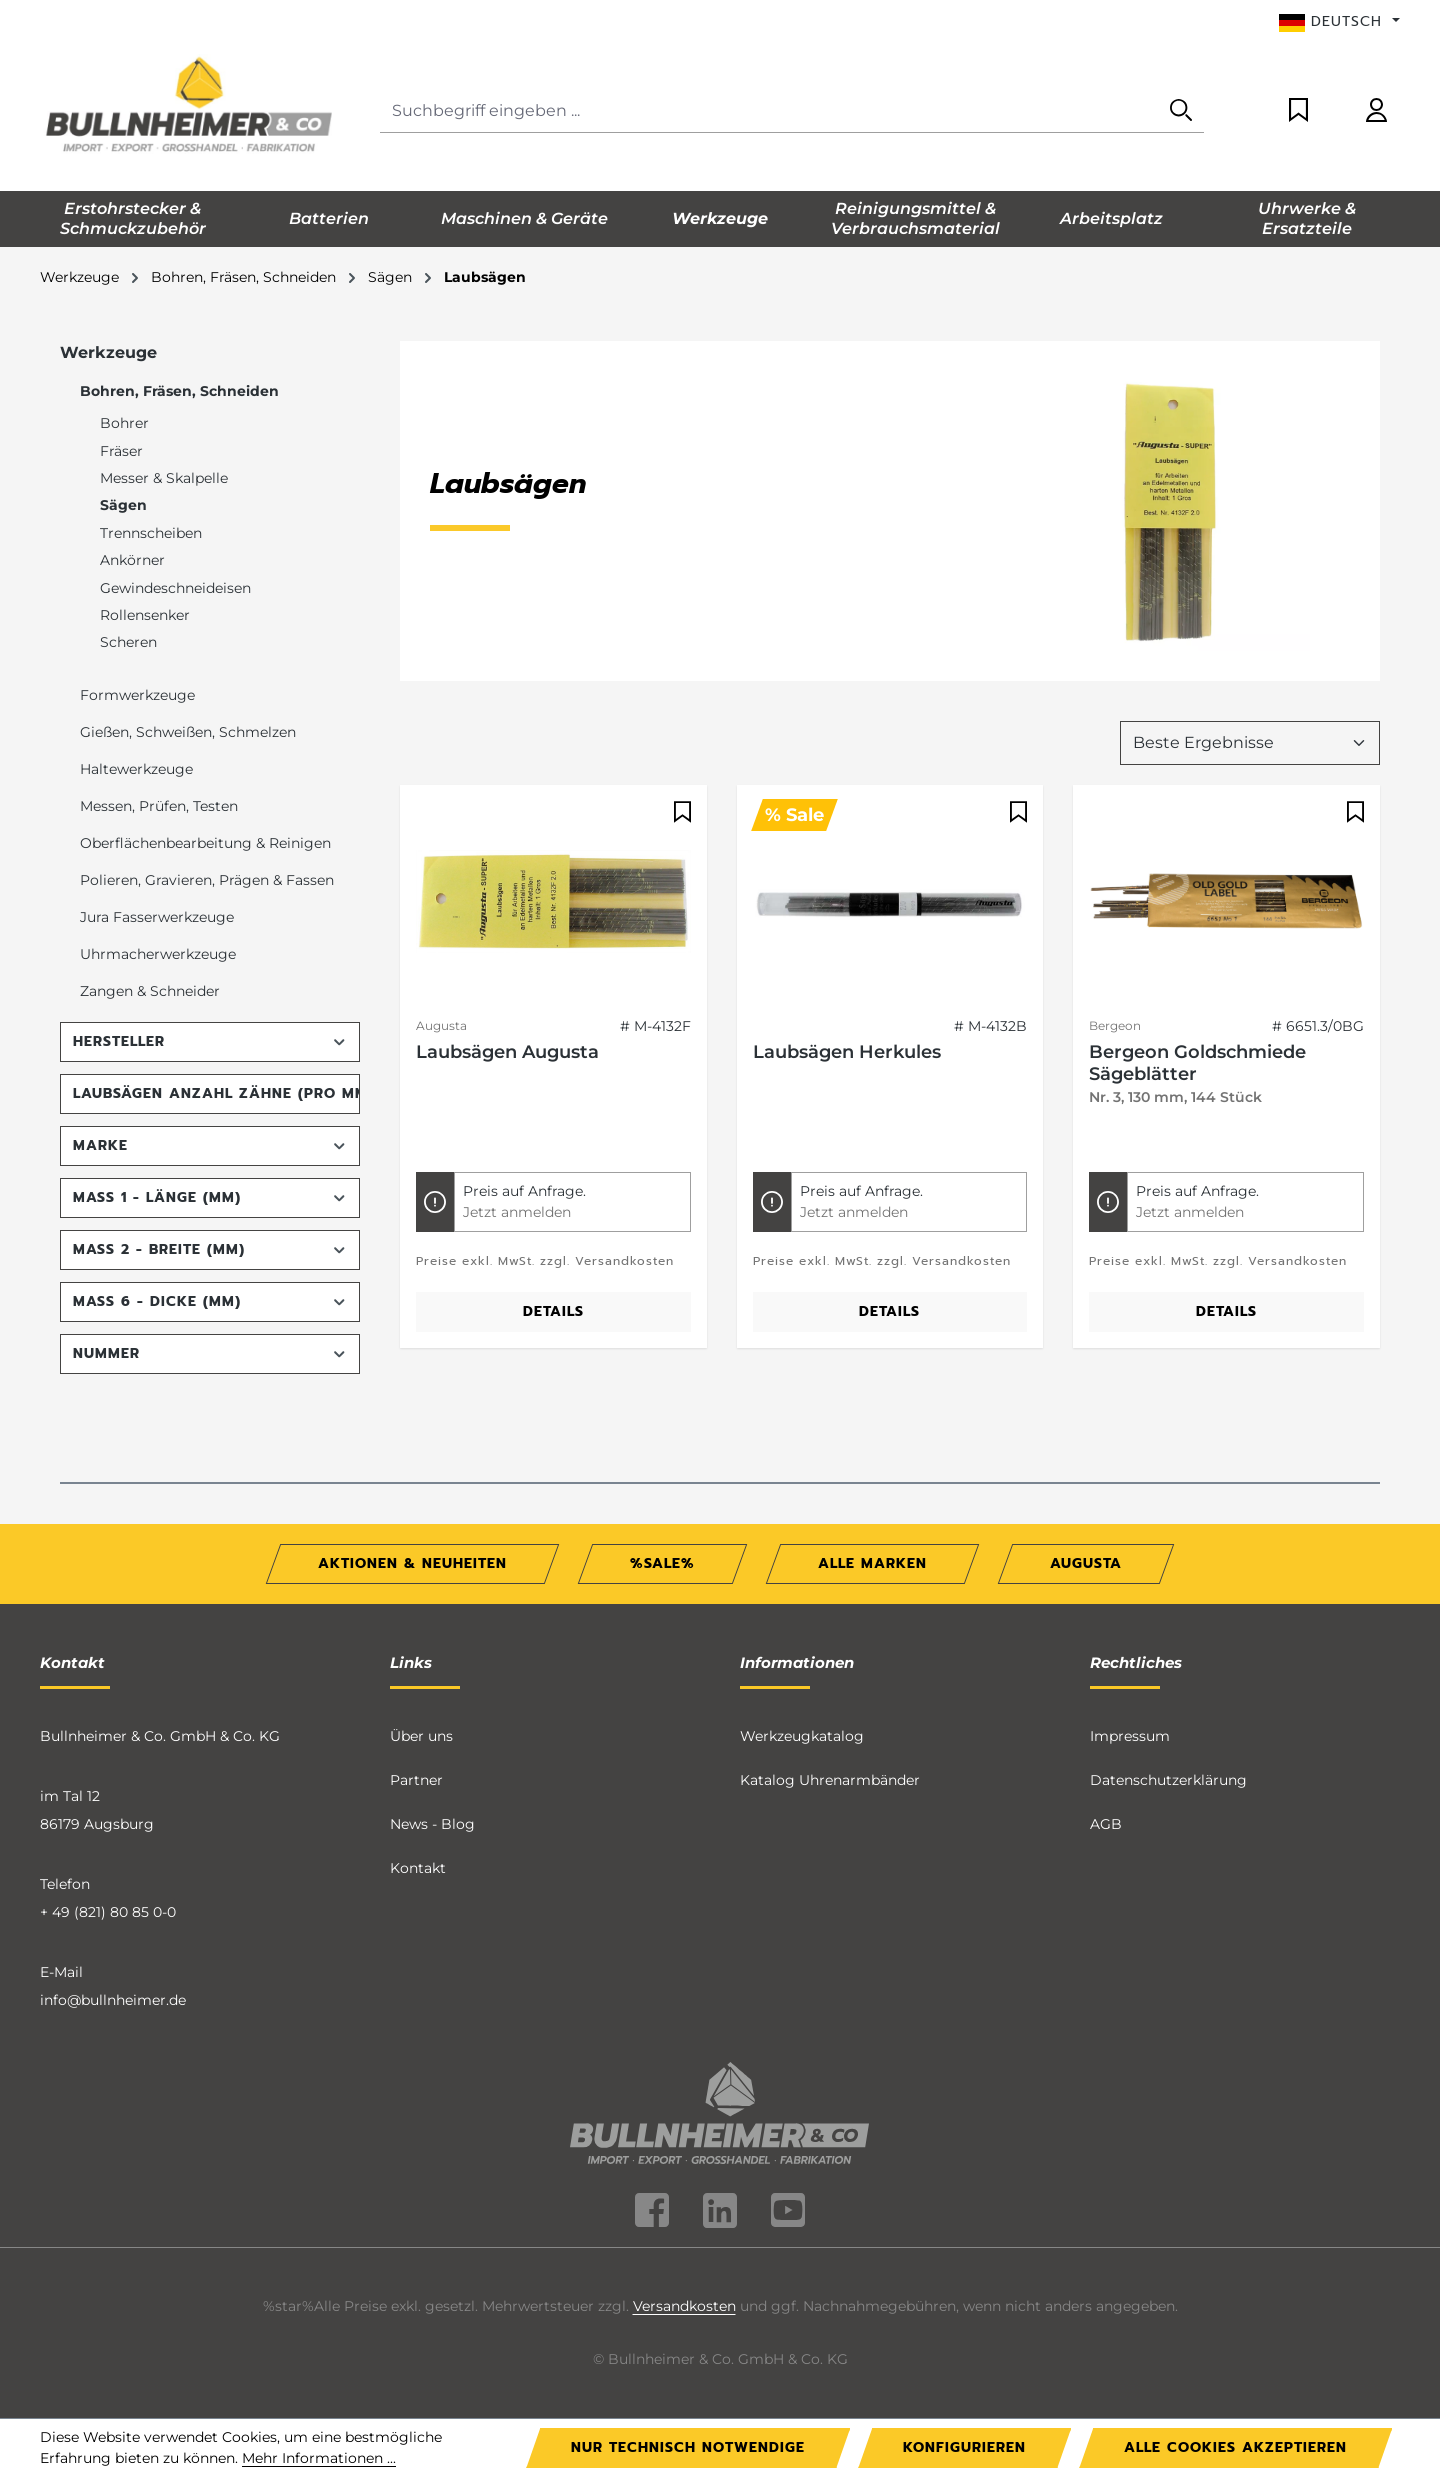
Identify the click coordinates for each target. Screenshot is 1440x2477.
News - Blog (432, 1824)
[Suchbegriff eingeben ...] (769, 111)
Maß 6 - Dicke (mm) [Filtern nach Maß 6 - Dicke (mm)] (210, 1301)
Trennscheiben (151, 533)
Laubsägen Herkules (847, 1052)
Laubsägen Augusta (507, 1052)
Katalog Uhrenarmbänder (830, 1780)
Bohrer (124, 423)
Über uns (421, 1736)
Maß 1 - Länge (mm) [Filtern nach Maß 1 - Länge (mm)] (210, 1197)
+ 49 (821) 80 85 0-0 (108, 1912)
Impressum (1130, 1736)
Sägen (123, 505)
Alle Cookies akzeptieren (1235, 2447)
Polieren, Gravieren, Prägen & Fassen (207, 880)
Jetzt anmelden (517, 1212)
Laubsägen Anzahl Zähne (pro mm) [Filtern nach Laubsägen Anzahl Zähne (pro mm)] (216, 1093)
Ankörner (132, 560)
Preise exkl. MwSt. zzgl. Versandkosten (545, 1261)
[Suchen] (1181, 111)
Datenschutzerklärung (1168, 1780)
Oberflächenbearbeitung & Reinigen (205, 843)
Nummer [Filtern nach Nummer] (210, 1353)
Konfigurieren (964, 2447)
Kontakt (418, 1868)
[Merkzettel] (1298, 111)
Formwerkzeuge (137, 695)
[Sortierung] (1250, 743)
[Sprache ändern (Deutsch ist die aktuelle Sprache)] (1339, 22)
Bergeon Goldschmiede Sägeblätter (1197, 1063)
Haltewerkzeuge (136, 769)
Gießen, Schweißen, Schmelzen (188, 732)
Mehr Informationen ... (319, 2458)
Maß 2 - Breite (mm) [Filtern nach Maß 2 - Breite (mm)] (210, 1249)
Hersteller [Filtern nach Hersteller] (210, 1041)
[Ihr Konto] (1376, 111)
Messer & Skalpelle (164, 478)
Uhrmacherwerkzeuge (158, 954)
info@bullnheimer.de (113, 2000)
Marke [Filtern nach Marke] (210, 1145)
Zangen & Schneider (150, 991)
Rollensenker (145, 615)
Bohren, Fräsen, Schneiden (179, 391)
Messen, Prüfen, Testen (159, 806)
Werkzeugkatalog (802, 1736)
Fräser (121, 451)
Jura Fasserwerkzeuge (157, 917)
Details (553, 1311)
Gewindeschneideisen (175, 588)
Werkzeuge (108, 352)
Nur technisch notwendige (688, 2447)
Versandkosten (684, 2306)
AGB (1106, 1824)
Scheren (128, 642)
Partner (416, 1780)
